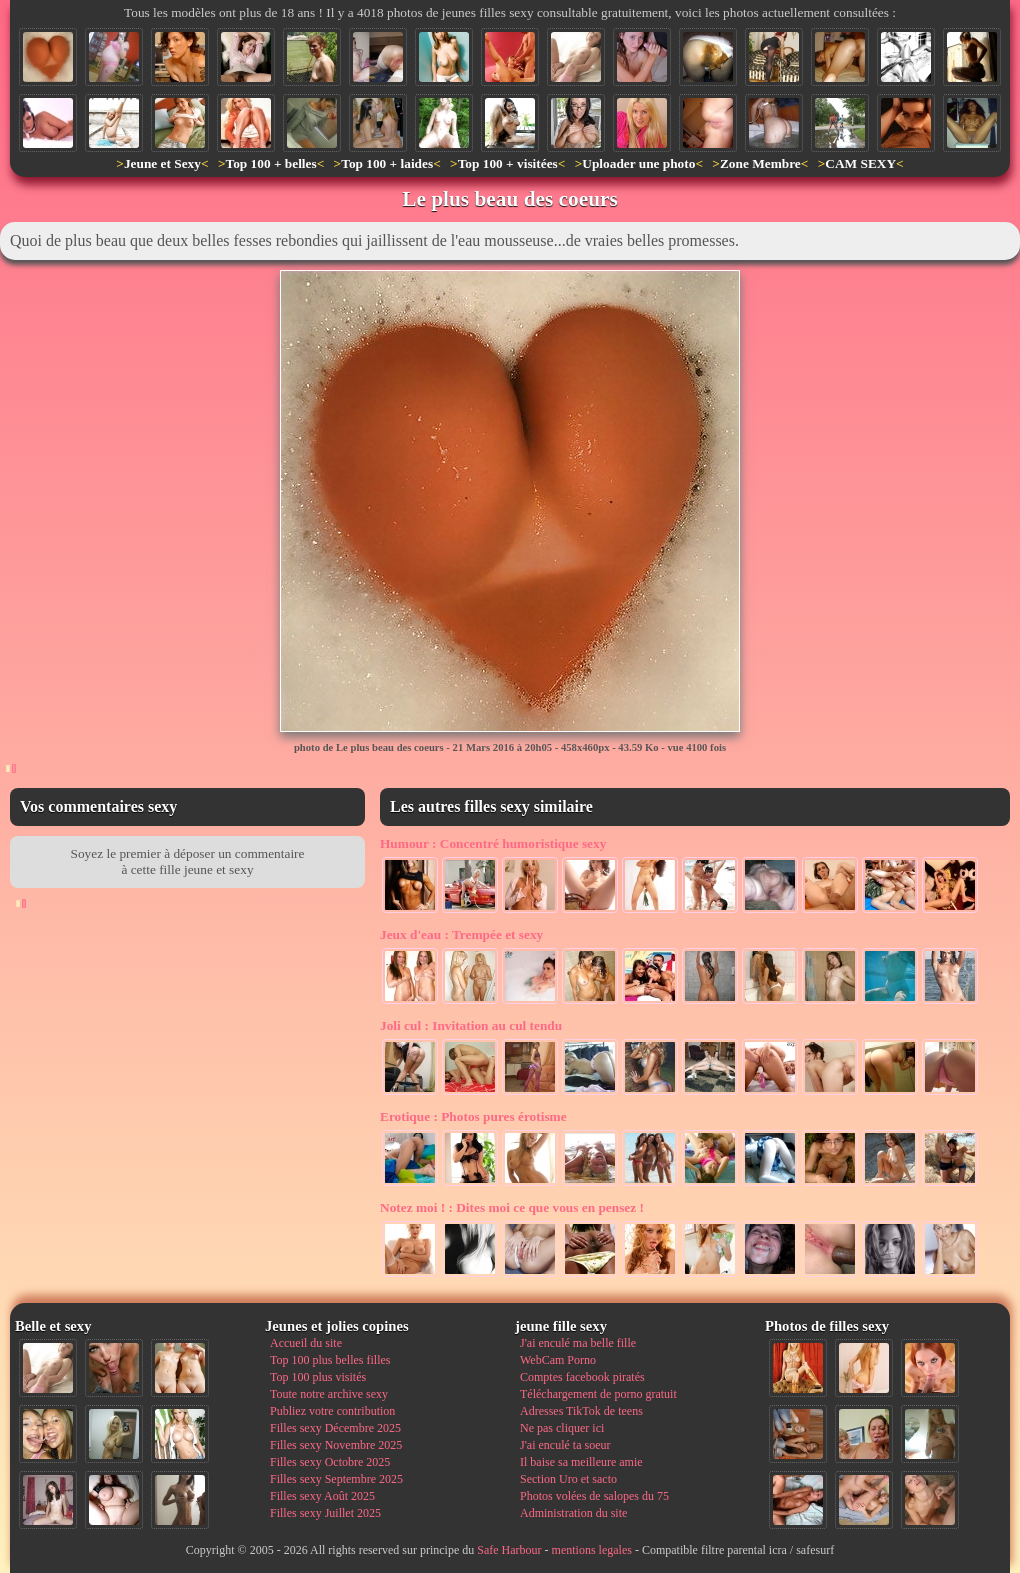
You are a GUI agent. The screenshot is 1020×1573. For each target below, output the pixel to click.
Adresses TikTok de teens (581, 1411)
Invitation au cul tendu (471, 1025)
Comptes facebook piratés (582, 1377)
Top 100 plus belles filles (330, 1360)
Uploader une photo (638, 163)
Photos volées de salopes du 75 (594, 1496)
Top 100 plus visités (318, 1377)
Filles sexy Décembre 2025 (335, 1428)
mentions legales (592, 1550)
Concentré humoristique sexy (493, 843)
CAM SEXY (860, 163)
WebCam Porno (558, 1360)
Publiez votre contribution (332, 1411)
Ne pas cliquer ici (562, 1428)
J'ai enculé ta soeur (565, 1445)
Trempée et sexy (461, 934)
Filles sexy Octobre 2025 (330, 1462)
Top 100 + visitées (508, 163)
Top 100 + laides (387, 163)
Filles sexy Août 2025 (322, 1496)
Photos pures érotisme (473, 1116)
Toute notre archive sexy (329, 1394)
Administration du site (573, 1513)
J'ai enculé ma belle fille (578, 1343)
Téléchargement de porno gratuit (598, 1394)
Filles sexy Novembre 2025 (336, 1445)
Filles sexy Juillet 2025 (325, 1513)
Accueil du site (306, 1343)
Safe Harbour (509, 1550)
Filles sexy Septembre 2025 (336, 1479)
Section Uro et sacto (568, 1479)
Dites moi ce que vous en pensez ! (512, 1207)
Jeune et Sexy (162, 163)
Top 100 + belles (270, 163)
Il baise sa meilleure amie (581, 1462)
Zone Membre (760, 163)
